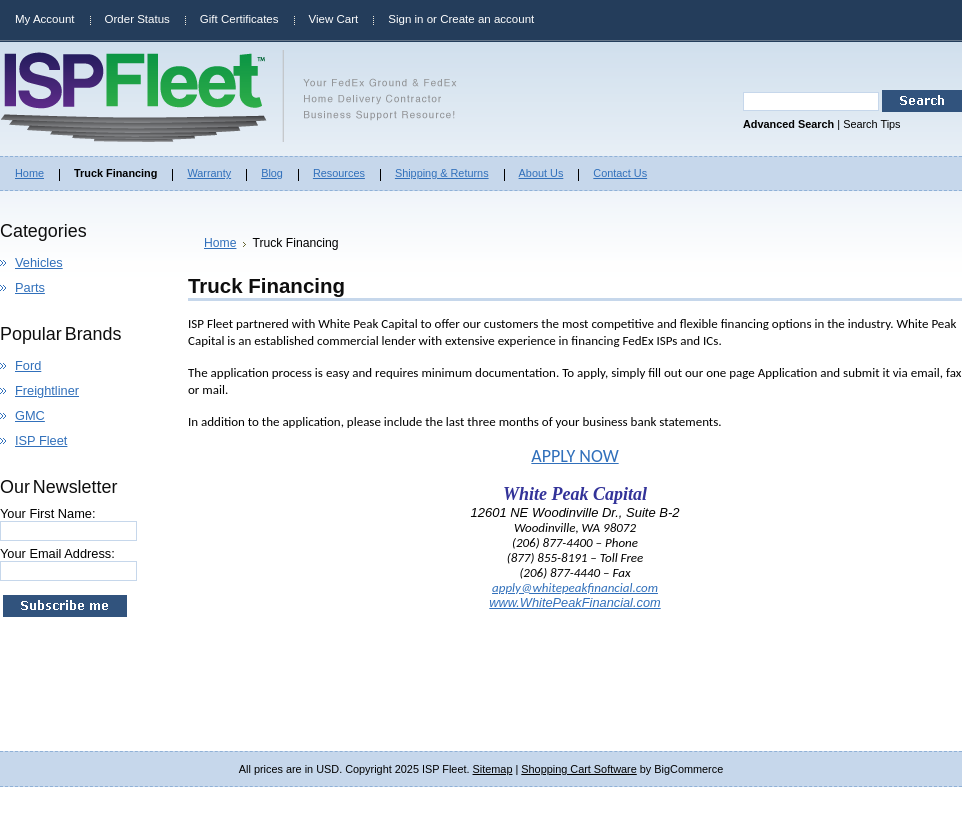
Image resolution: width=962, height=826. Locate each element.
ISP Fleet (41, 440)
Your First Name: (48, 513)
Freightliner (47, 390)
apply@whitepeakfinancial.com (575, 587)
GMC (30, 415)
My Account (45, 19)
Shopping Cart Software (578, 769)
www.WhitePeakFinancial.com (574, 602)
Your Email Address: (57, 553)
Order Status (137, 19)
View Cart (334, 19)
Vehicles (39, 262)
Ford (28, 365)
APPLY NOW (574, 456)
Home (220, 243)
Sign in (405, 19)
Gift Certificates (239, 19)
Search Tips (871, 124)
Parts (30, 287)
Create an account (487, 19)
